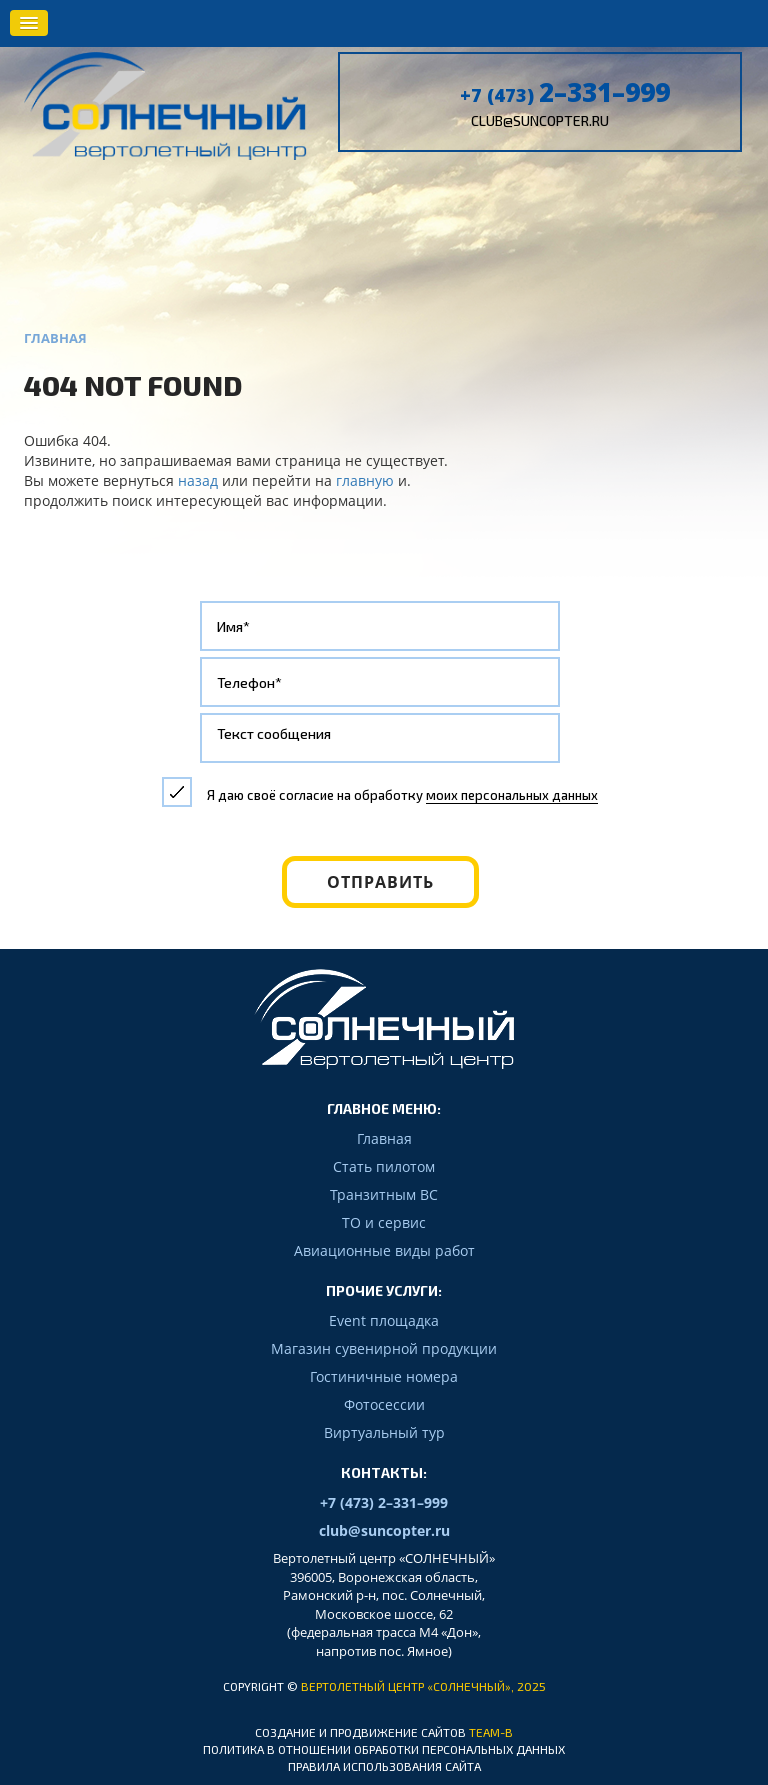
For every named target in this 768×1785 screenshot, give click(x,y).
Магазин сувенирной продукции (384, 1348)
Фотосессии (384, 1404)
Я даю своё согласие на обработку (402, 795)
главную (365, 480)
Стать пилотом (384, 1166)
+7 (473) (565, 95)
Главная (384, 1138)
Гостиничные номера (384, 1376)
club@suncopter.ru (540, 120)
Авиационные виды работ (384, 1250)
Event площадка (384, 1320)
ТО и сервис (384, 1222)
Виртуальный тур (384, 1432)
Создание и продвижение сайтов (360, 1732)
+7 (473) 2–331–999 (384, 1502)
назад (198, 480)
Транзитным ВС (384, 1194)
